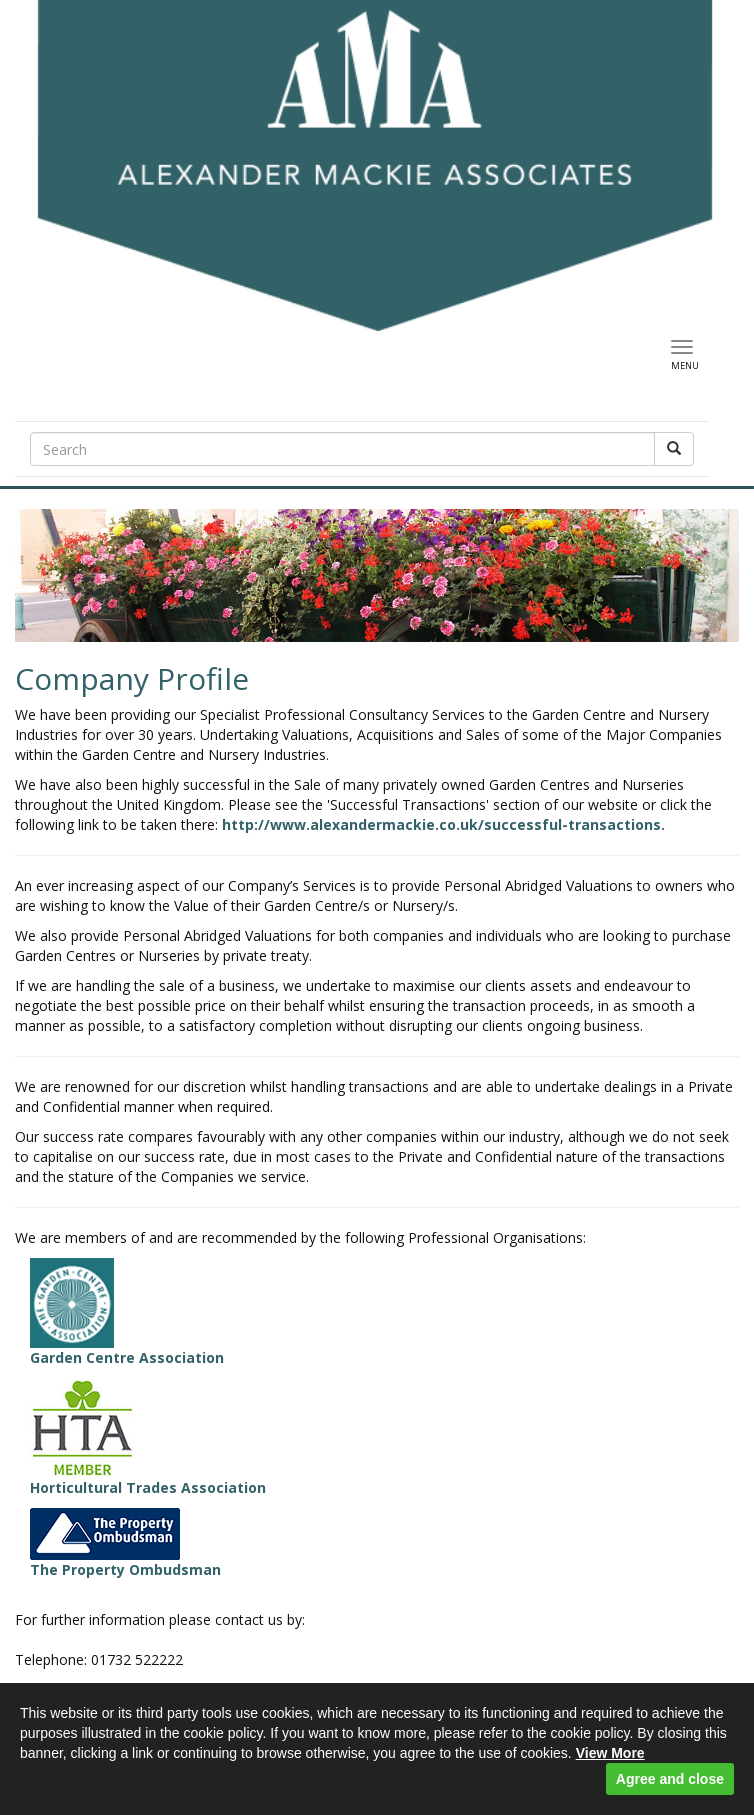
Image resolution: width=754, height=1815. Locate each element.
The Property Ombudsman (125, 1543)
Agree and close (670, 1779)
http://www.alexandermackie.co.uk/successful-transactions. (443, 824)
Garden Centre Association (127, 1312)
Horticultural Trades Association (148, 1437)
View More (610, 1753)
